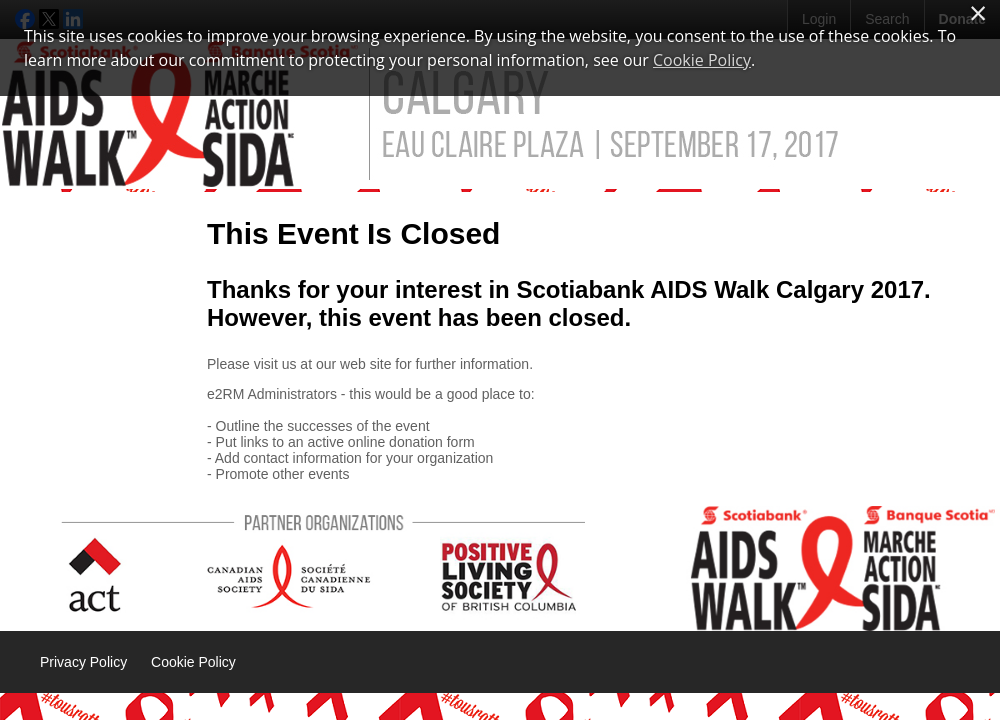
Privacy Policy (83, 662)
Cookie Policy (193, 662)
